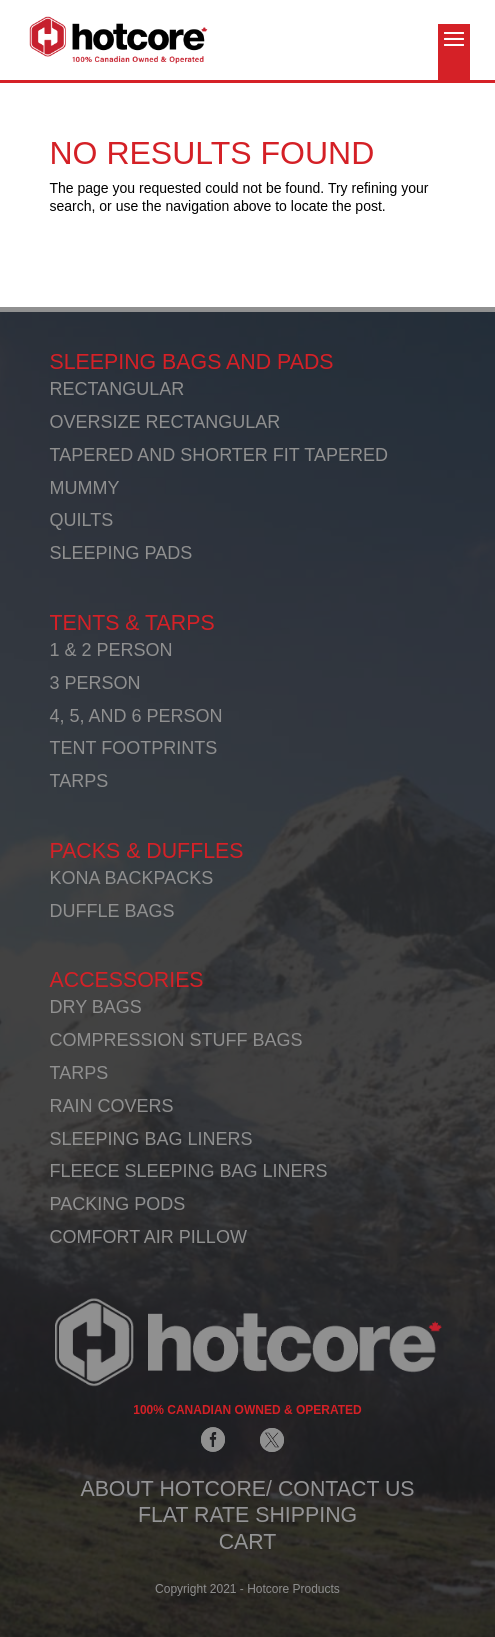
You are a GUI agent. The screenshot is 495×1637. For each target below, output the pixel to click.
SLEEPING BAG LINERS (151, 1139)
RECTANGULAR (117, 389)
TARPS (79, 781)
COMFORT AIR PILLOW (148, 1237)
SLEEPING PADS (121, 553)
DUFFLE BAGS (112, 911)
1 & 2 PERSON (111, 650)
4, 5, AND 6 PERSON (136, 716)
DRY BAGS (96, 1007)
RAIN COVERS (112, 1106)
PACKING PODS (118, 1204)
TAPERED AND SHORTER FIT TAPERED (219, 455)
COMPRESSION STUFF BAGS (176, 1040)
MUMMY (85, 488)
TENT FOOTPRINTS (134, 748)
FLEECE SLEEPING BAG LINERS (189, 1171)
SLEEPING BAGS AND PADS (192, 362)
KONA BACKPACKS (132, 878)
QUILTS (82, 520)
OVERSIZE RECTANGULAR (165, 422)
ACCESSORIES (127, 980)
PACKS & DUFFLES (147, 851)
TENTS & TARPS (132, 623)
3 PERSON (95, 683)
